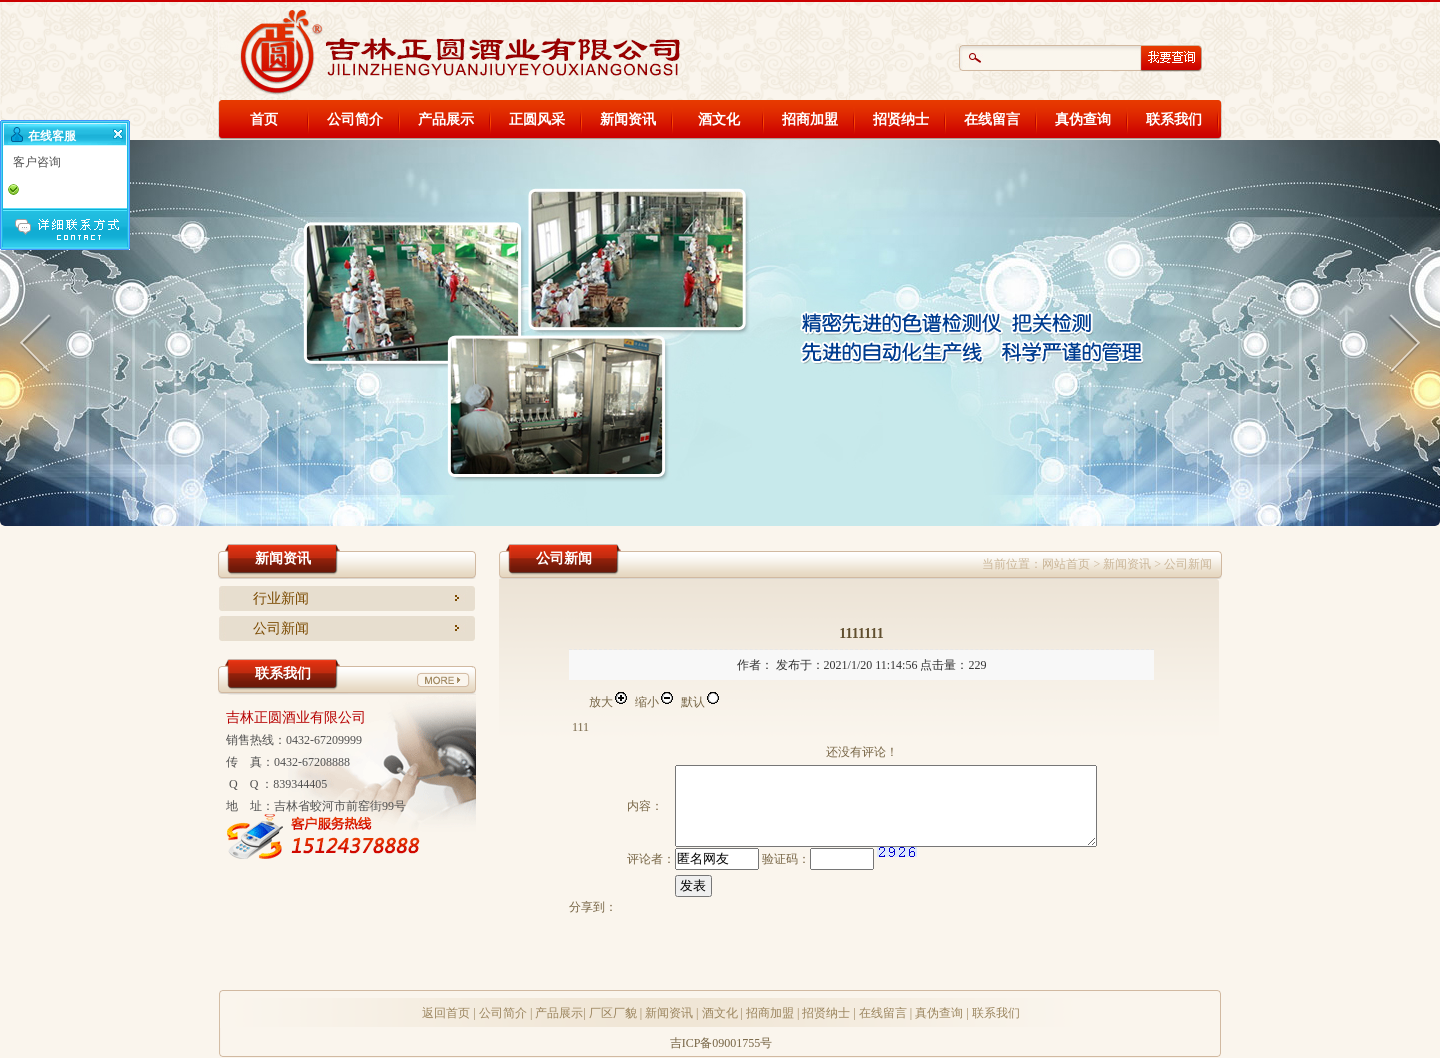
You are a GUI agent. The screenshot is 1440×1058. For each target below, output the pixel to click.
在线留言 (992, 119)
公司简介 (355, 119)
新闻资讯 (628, 119)
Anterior (40, 340)
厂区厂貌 (613, 1013)
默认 (701, 702)
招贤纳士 (901, 119)
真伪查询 (1083, 119)
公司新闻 (281, 628)
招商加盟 (810, 119)
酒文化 (719, 119)
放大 (609, 702)
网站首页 (1066, 564)
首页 (264, 119)
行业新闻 (281, 598)
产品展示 (446, 119)
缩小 (655, 702)
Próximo (1400, 340)
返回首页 (446, 1013)
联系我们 (1174, 119)
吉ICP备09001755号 (721, 1043)
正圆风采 (537, 119)
